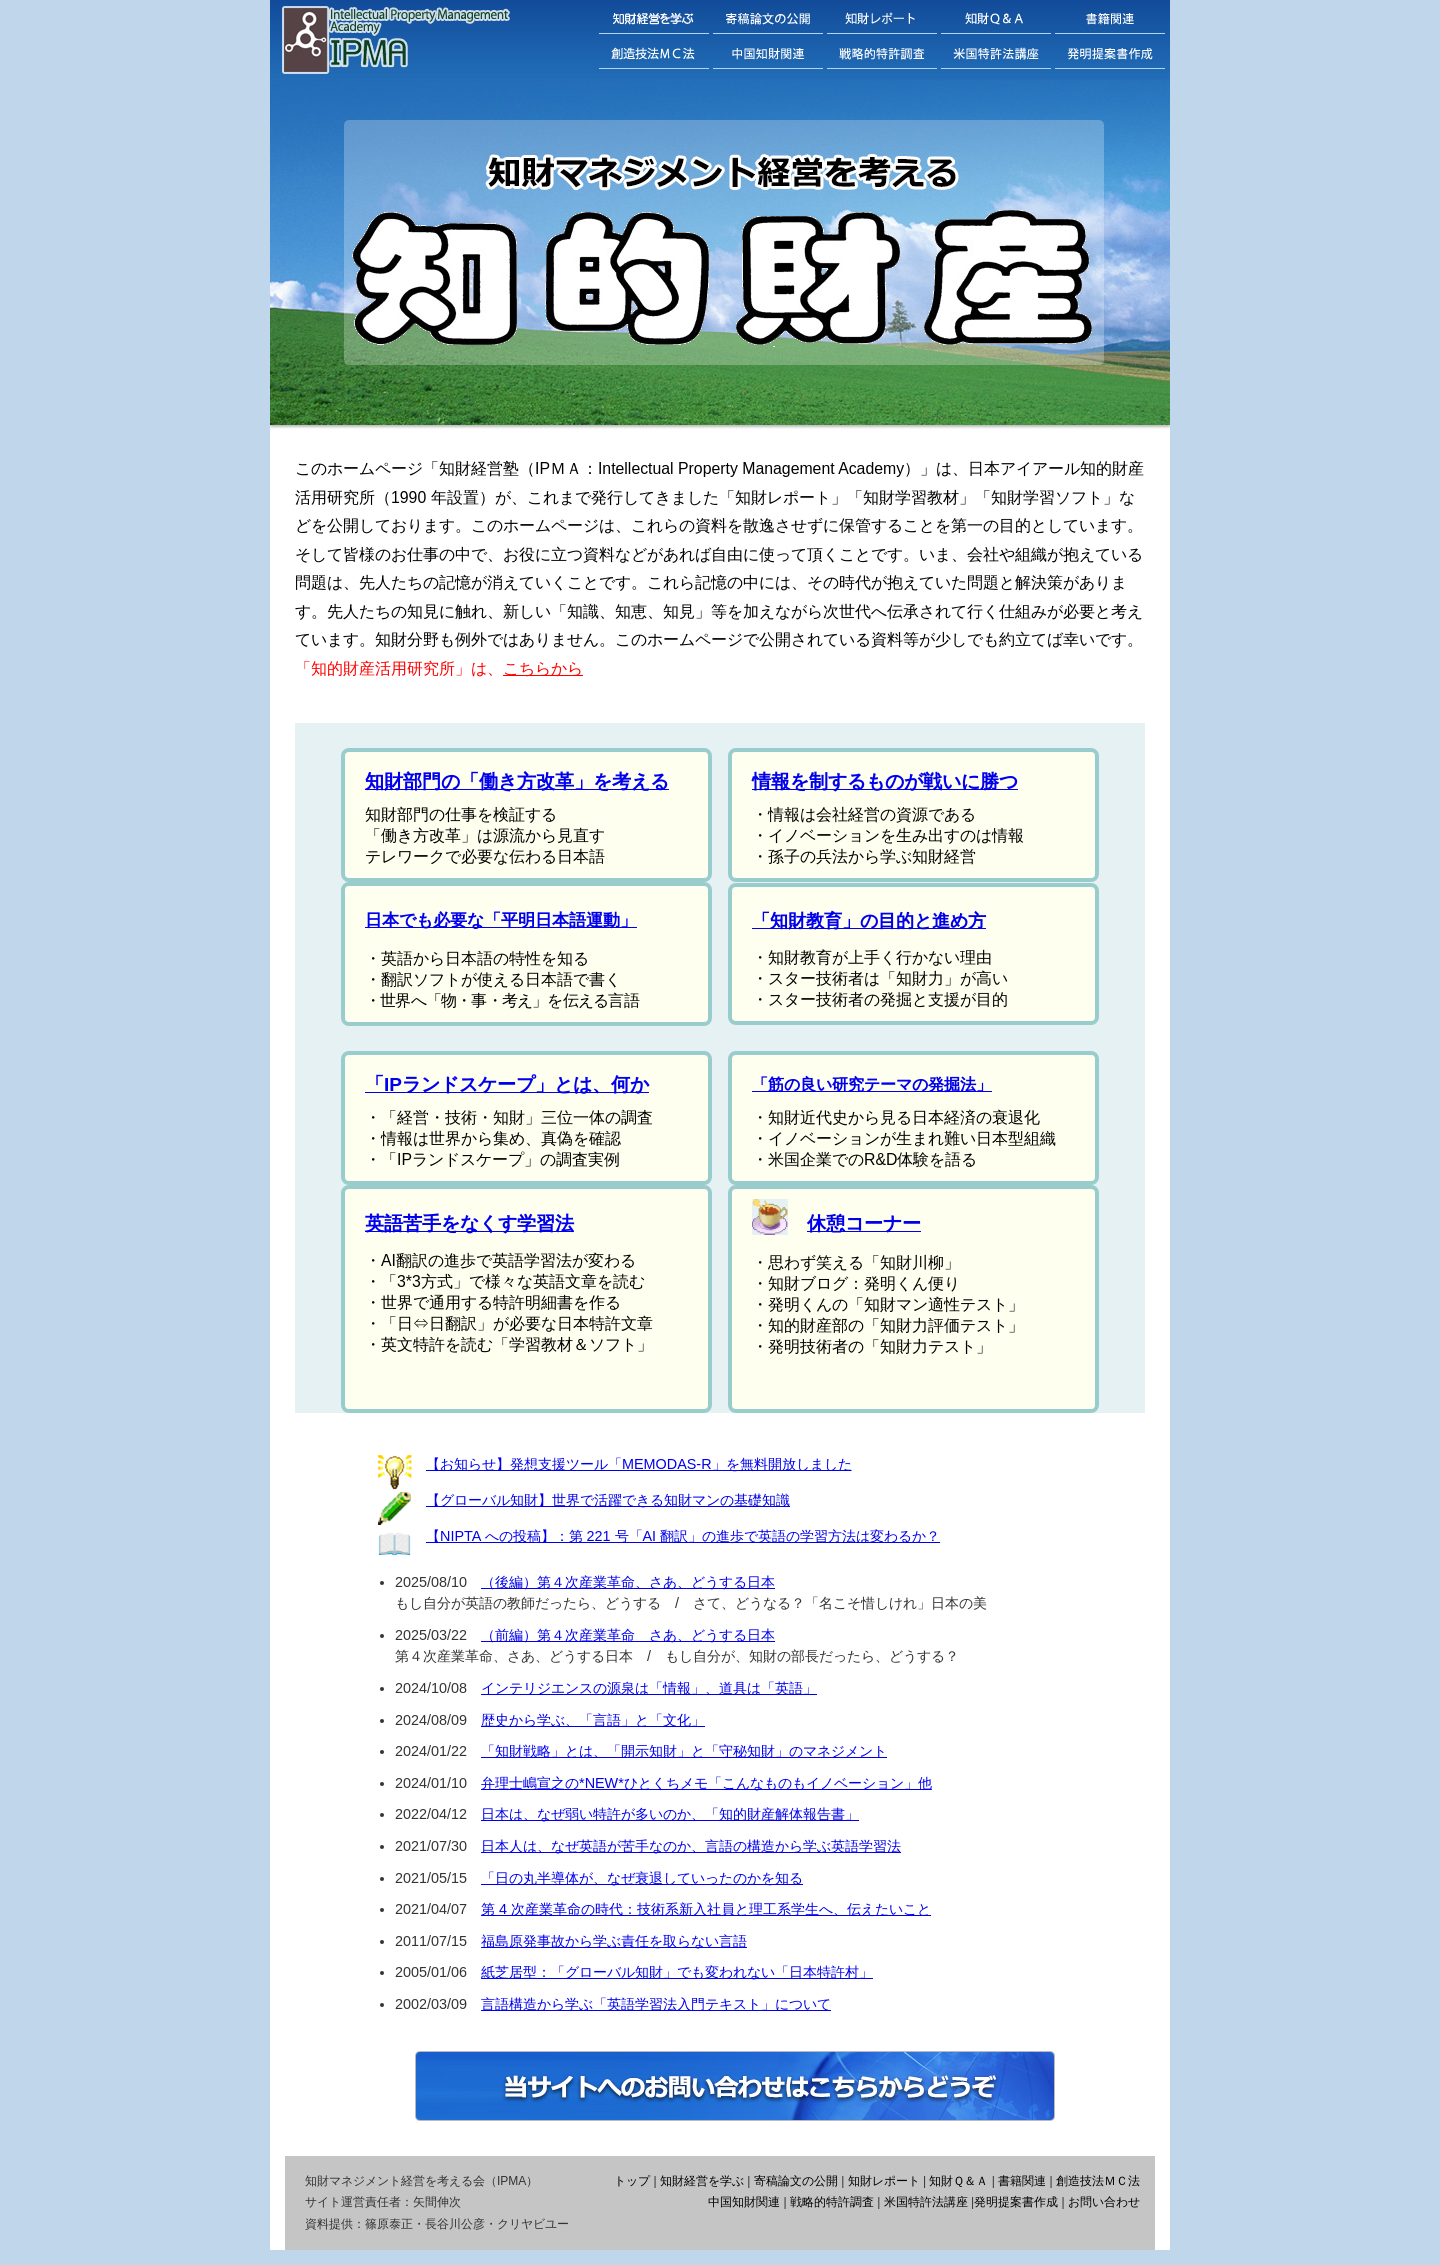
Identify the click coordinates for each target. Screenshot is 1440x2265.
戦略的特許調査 (832, 2202)
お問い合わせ (1104, 2202)
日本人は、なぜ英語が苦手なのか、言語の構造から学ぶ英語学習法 (691, 1846)
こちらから (543, 668)
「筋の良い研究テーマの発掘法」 (872, 1084)
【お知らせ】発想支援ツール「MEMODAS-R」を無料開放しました (639, 1464)
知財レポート (884, 2181)
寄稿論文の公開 (796, 2181)
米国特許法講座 (926, 2202)
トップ (632, 2181)
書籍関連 (1022, 2181)
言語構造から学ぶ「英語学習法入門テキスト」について (656, 2004)
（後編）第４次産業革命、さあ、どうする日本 (628, 1582)
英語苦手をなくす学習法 (469, 1223)
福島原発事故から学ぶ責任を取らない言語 (614, 1941)
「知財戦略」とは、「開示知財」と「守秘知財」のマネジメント (684, 1751)
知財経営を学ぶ (702, 2181)
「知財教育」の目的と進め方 (869, 921)
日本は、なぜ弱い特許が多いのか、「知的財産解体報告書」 (670, 1814)
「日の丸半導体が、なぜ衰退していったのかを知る (642, 1878)
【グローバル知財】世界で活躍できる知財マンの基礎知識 (608, 1500)
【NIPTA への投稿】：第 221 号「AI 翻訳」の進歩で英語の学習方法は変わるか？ (683, 1536)
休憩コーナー (864, 1223)
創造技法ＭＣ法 (1098, 2181)
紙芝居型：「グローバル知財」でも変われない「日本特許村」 (677, 1972)
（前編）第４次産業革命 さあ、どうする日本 (628, 1635)
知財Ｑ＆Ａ (958, 2181)
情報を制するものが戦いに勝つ (885, 781)
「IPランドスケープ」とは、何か (507, 1084)
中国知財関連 (744, 2202)
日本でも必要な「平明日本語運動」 (501, 920)
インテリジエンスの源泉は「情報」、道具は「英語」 (649, 1688)
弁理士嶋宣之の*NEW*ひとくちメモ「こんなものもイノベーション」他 (706, 1783)
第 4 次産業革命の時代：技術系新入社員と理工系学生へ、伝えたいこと (706, 1909)
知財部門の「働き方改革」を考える (517, 781)
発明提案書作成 (1016, 2202)
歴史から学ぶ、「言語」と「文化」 (593, 1720)
